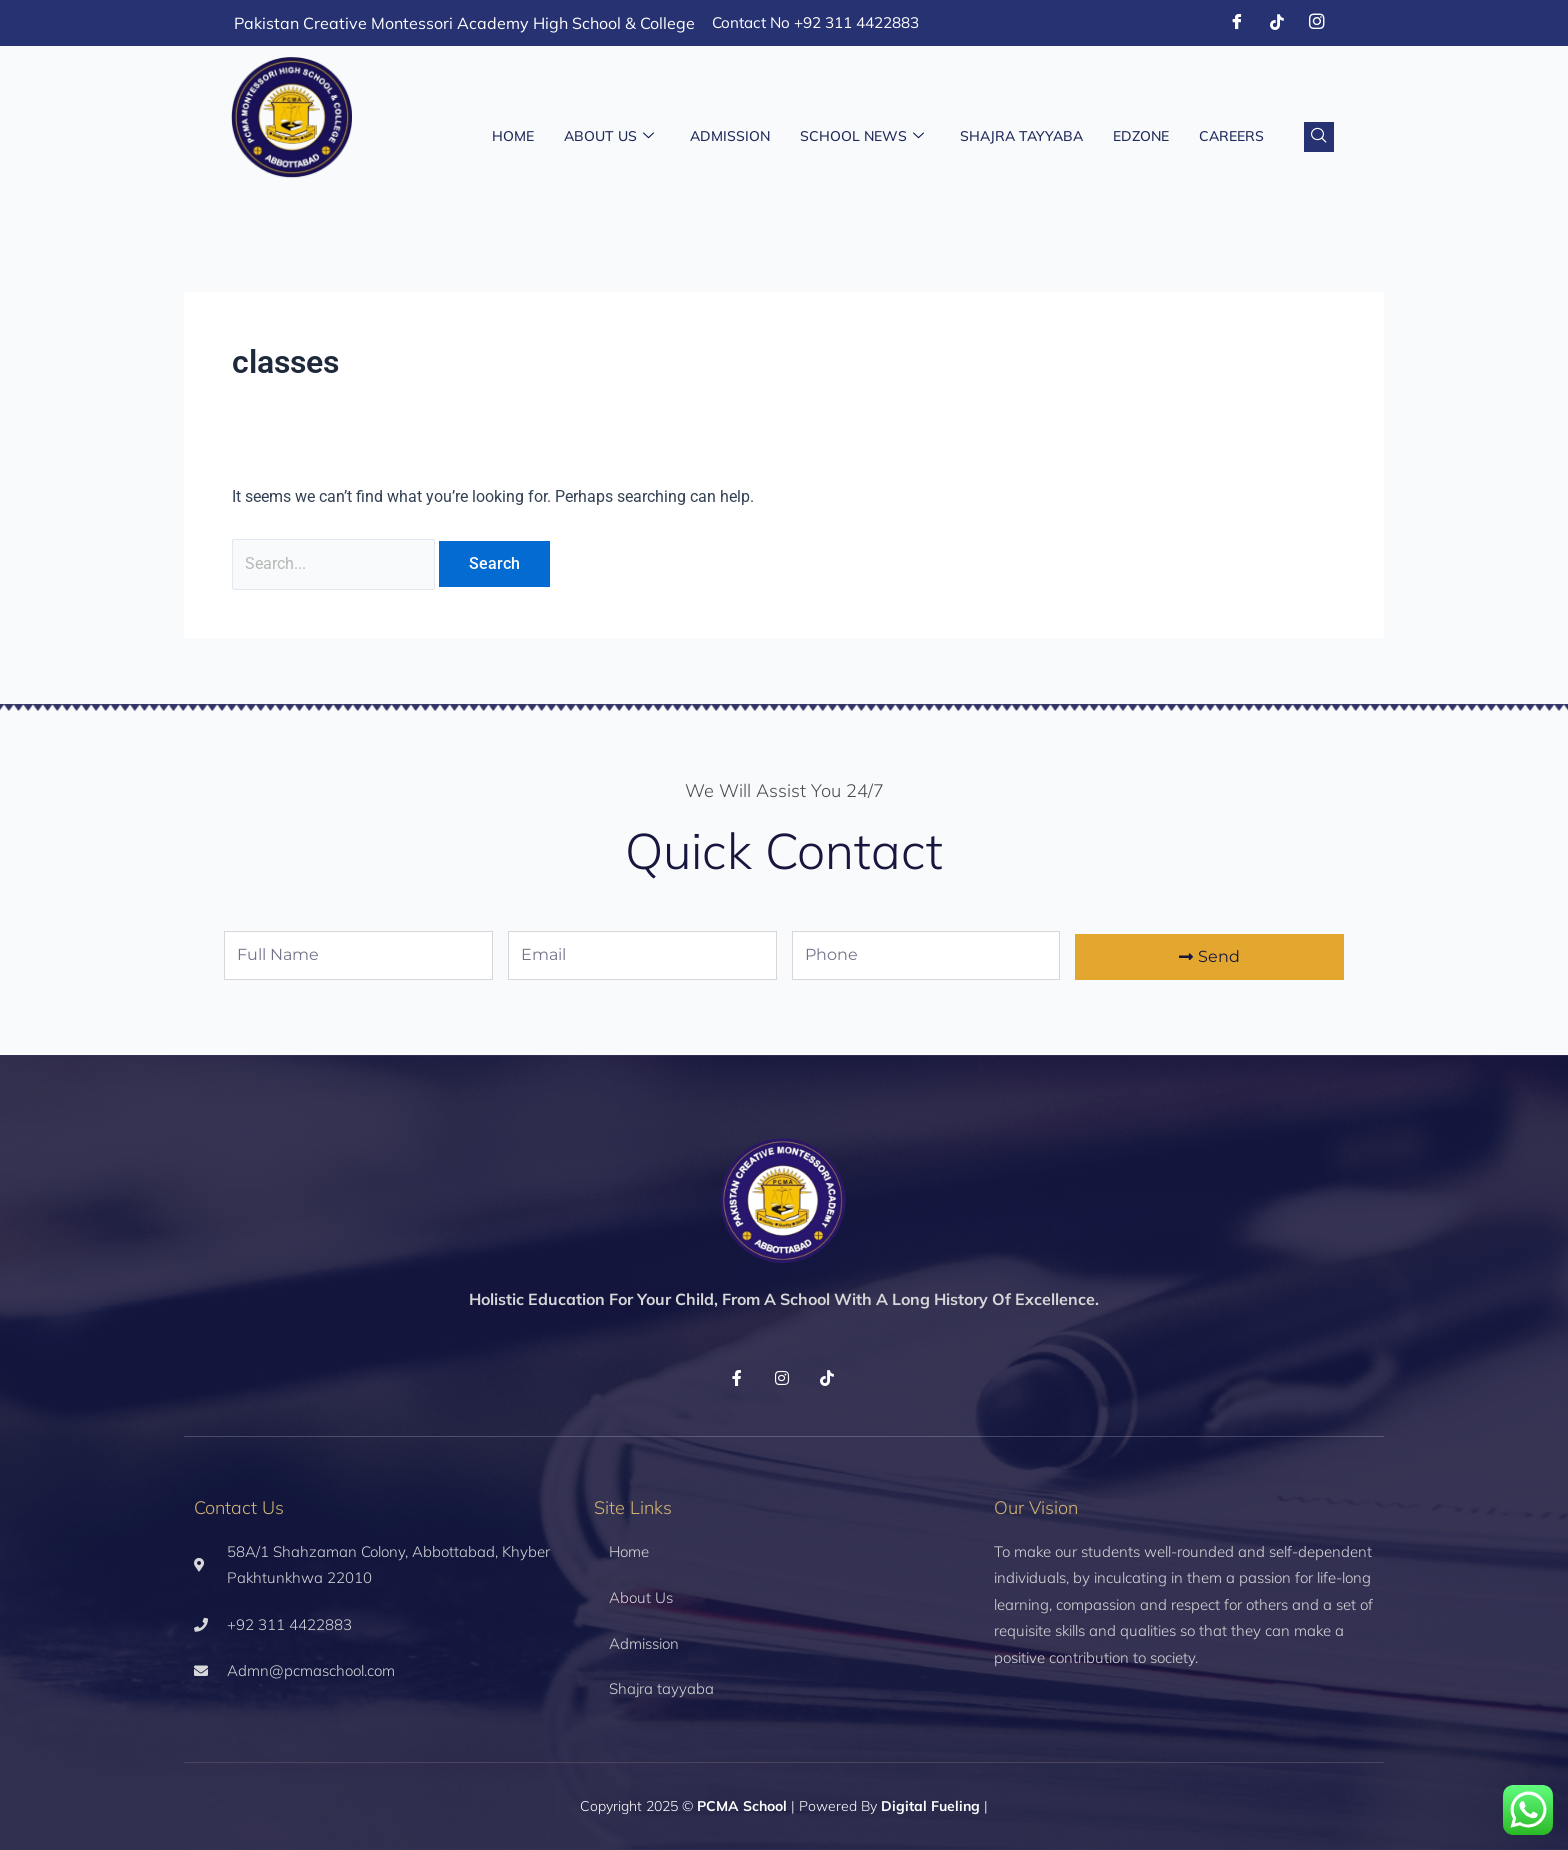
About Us (609, 137)
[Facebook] (1237, 23)
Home (513, 137)
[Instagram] (1317, 23)
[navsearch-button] (1319, 137)
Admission (730, 137)
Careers (1231, 137)
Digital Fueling (930, 1807)
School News (862, 137)
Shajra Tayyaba (1021, 137)
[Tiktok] (1277, 23)
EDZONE (1141, 137)
